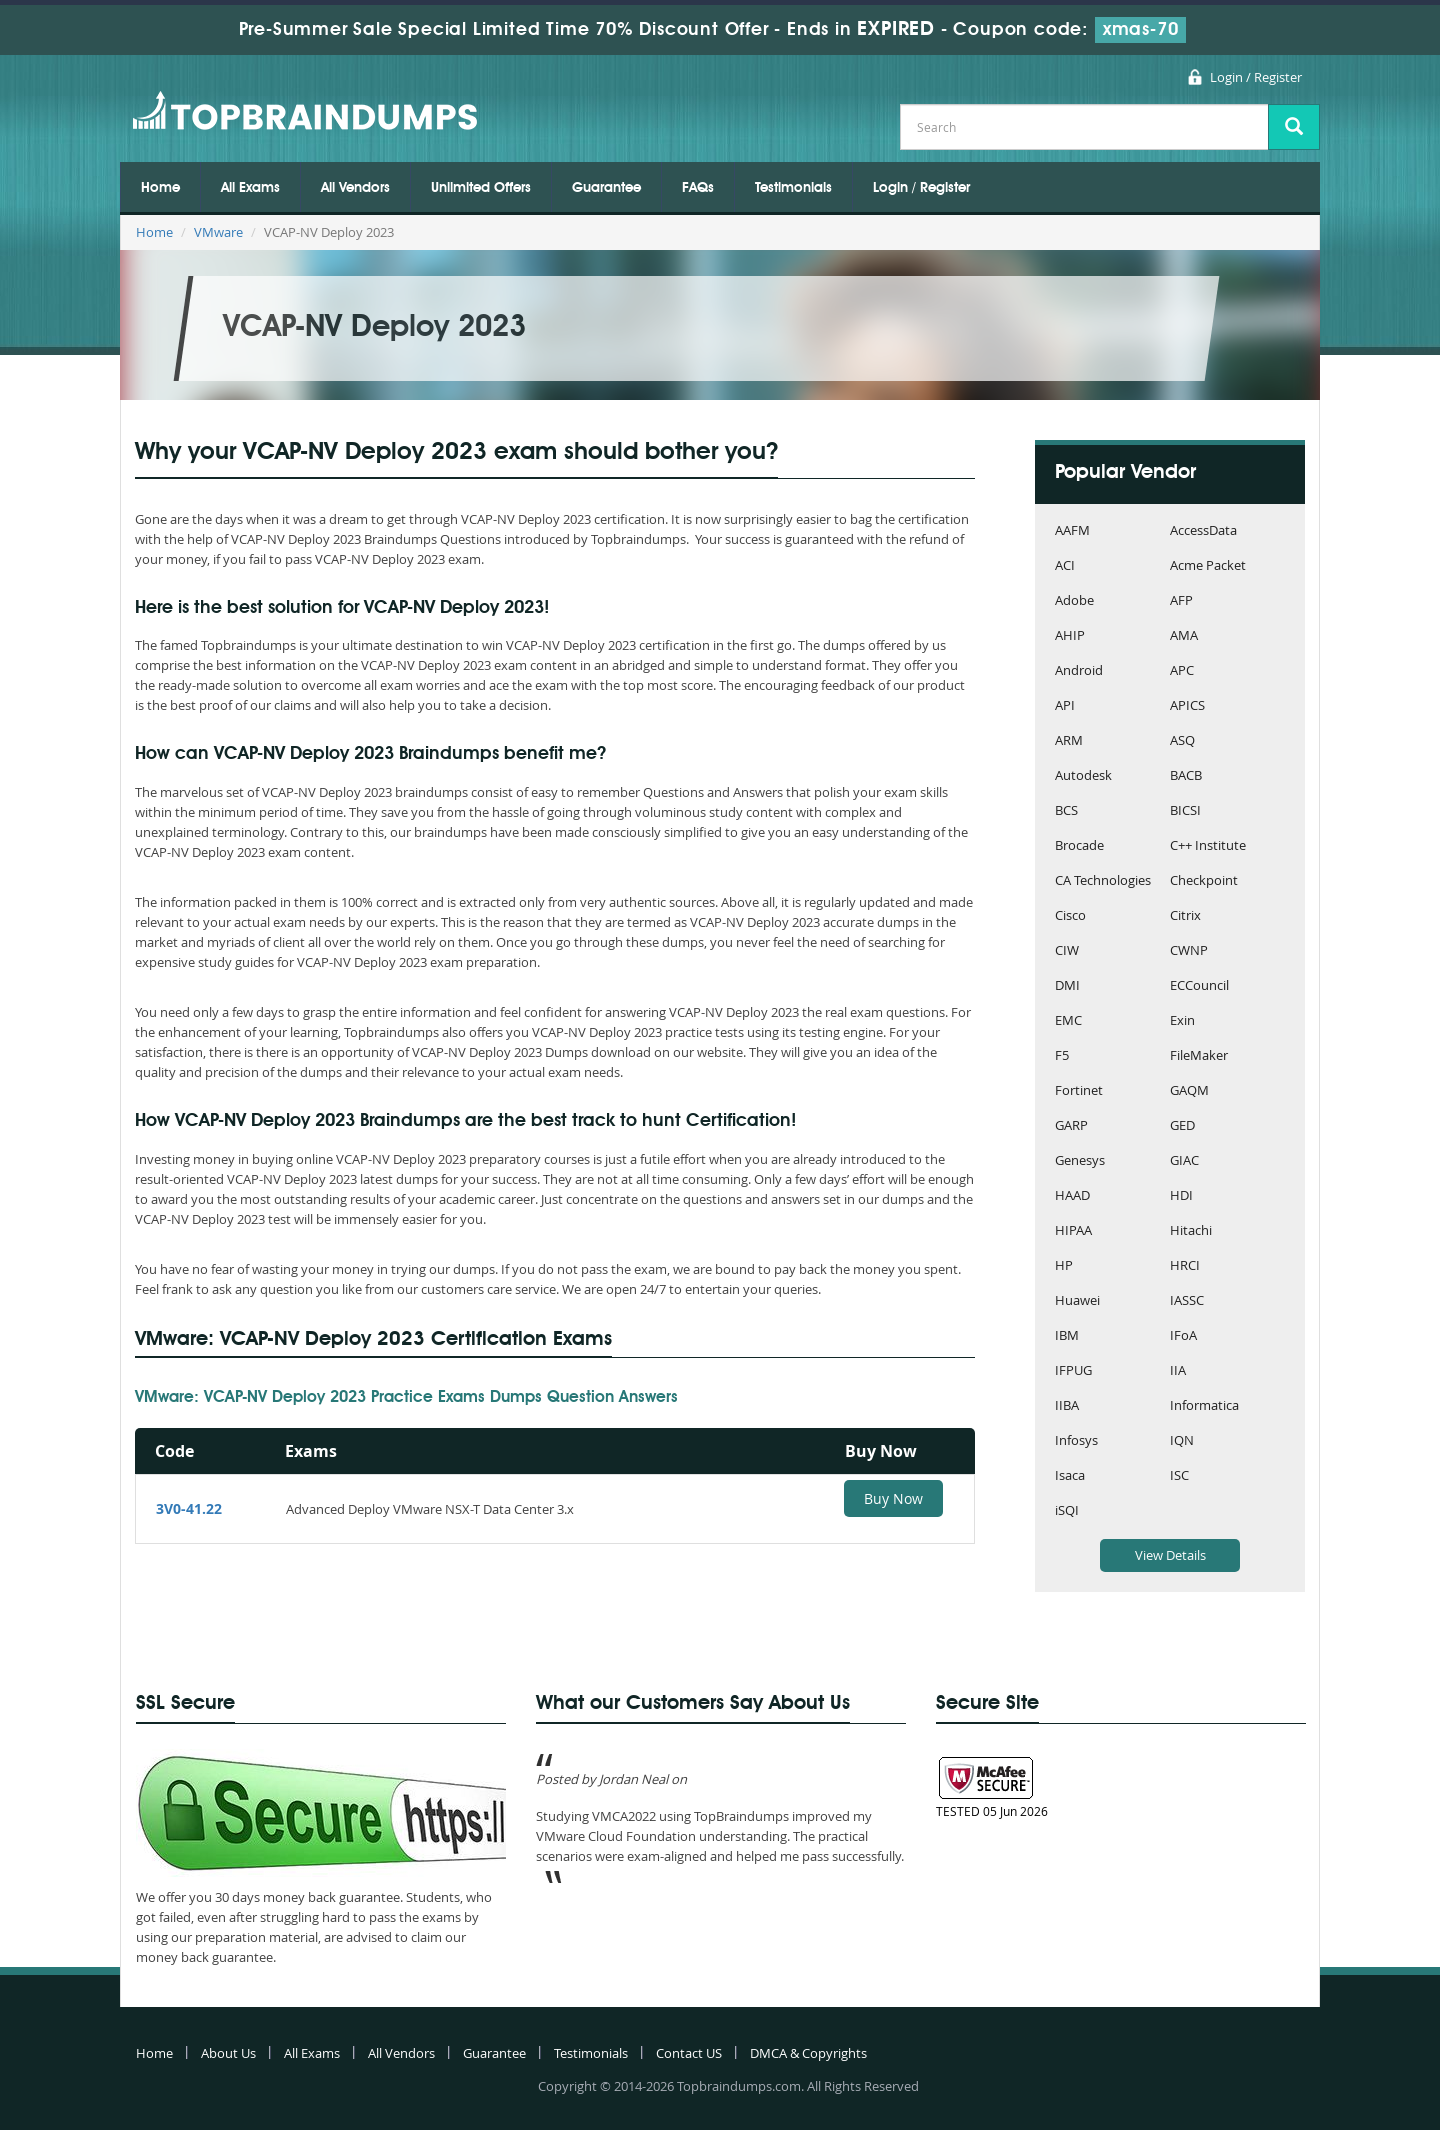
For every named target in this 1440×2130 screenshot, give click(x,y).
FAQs (698, 188)
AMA (1184, 636)
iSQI (1067, 1511)
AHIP (1070, 636)
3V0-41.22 (189, 1508)
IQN (1182, 1441)
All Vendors (355, 188)
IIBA (1067, 1406)
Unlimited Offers (481, 188)
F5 (1062, 1056)
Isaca (1070, 1476)
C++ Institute (1208, 846)
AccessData (1203, 531)
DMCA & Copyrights (808, 2053)
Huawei (1077, 1301)
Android (1079, 671)
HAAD (1072, 1196)
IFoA (1183, 1336)
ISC (1179, 1476)
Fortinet (1079, 1091)
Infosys (1076, 1441)
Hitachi (1191, 1231)
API (1065, 706)
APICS (1187, 706)
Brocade (1079, 846)
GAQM (1189, 1091)
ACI (1065, 566)
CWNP (1189, 951)
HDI (1181, 1196)
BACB (1186, 776)
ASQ (1182, 741)
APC (1182, 671)
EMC (1068, 1021)
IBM (1067, 1336)
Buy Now (893, 1498)
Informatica (1204, 1406)
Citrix (1185, 916)
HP (1064, 1266)
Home (160, 188)
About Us (228, 2053)
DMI (1067, 986)
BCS (1066, 811)
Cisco (1070, 916)
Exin (1182, 1021)
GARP (1071, 1126)
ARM (1069, 741)
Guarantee (606, 188)
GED (1182, 1126)
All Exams (250, 188)
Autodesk (1083, 776)
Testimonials (793, 188)
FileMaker (1199, 1056)
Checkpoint (1204, 881)
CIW (1067, 951)
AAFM (1072, 531)
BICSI (1185, 811)
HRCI (1185, 1266)
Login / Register (1256, 77)
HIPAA (1073, 1231)
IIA (1178, 1371)
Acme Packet (1208, 566)
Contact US (689, 2053)
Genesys (1080, 1161)
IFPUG (1073, 1371)
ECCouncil (1199, 986)
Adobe (1074, 601)
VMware (218, 232)
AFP (1181, 601)
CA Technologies (1103, 881)
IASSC (1187, 1301)
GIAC (1184, 1161)
